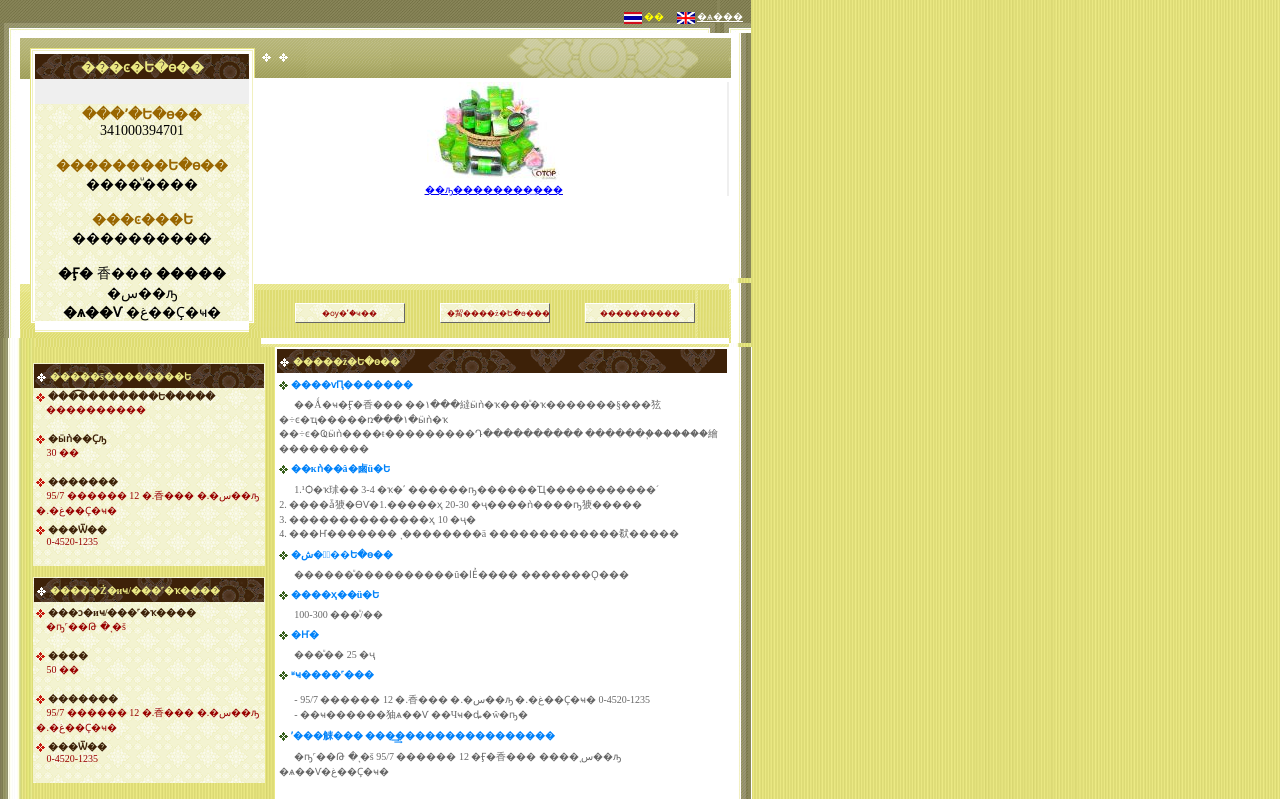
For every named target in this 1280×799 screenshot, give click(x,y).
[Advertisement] (495, 214)
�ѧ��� (720, 16)
